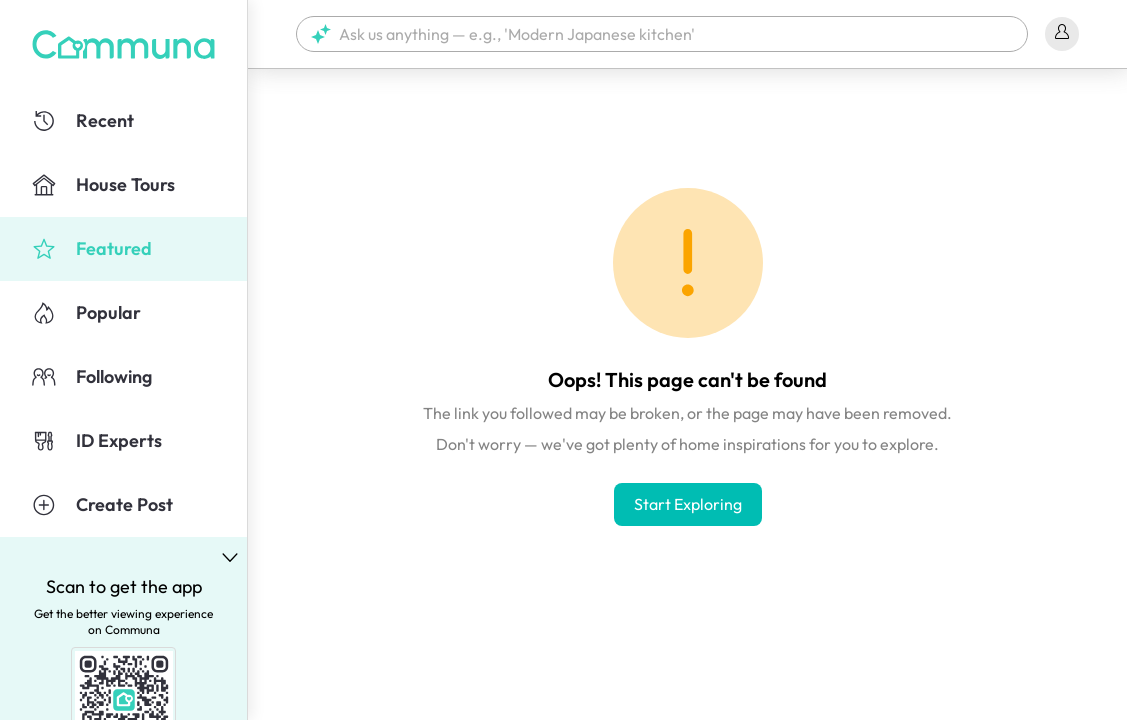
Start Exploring (688, 504)
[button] (662, 34)
